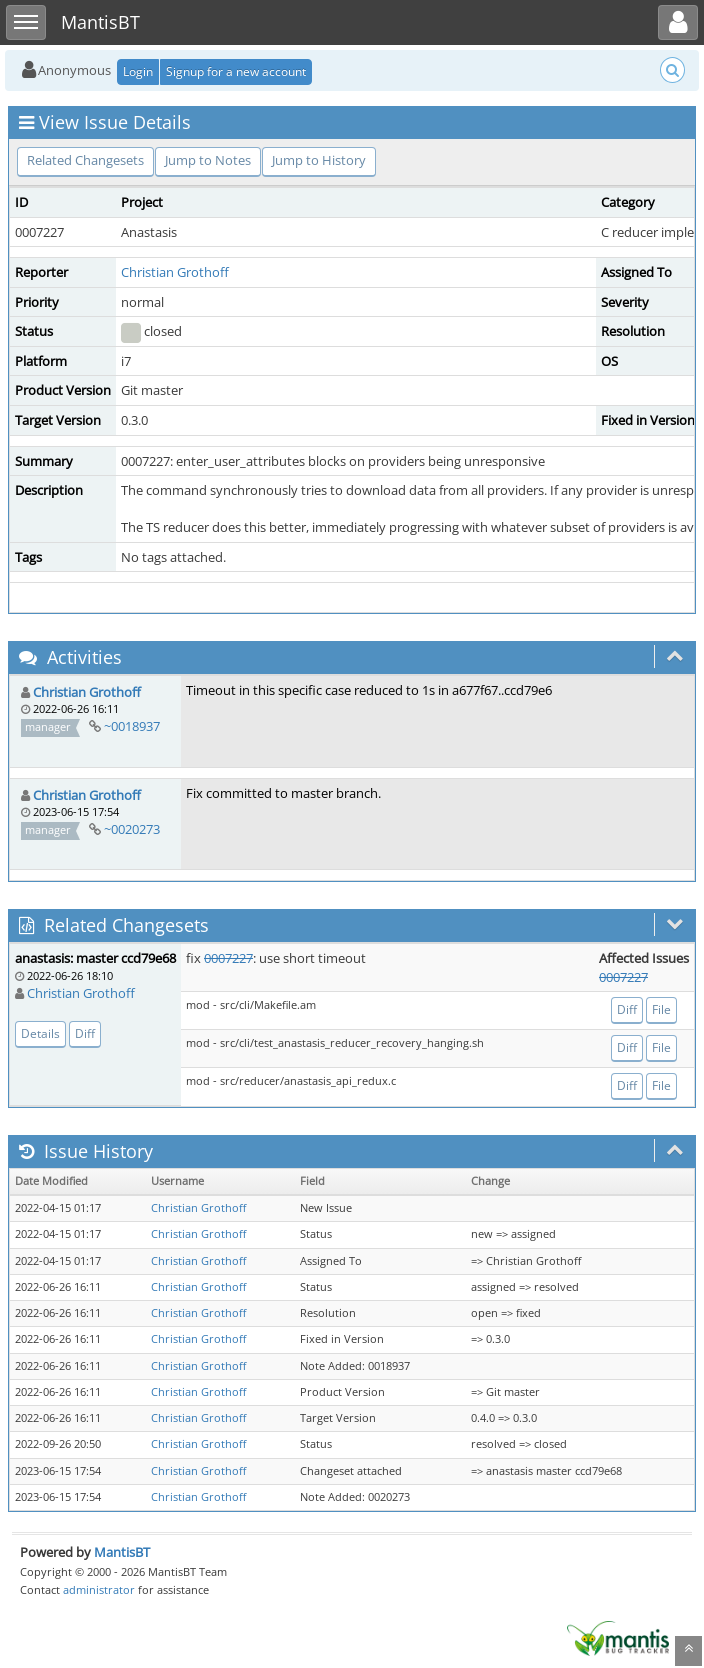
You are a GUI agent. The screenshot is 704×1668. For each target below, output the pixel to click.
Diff (85, 1033)
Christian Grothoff (175, 272)
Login (138, 71)
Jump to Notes (208, 160)
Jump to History (319, 160)
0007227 (228, 958)
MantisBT (122, 1552)
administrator (99, 1589)
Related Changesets (85, 160)
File (661, 1009)
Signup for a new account (236, 71)
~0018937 (132, 726)
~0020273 (132, 829)
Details (40, 1033)
